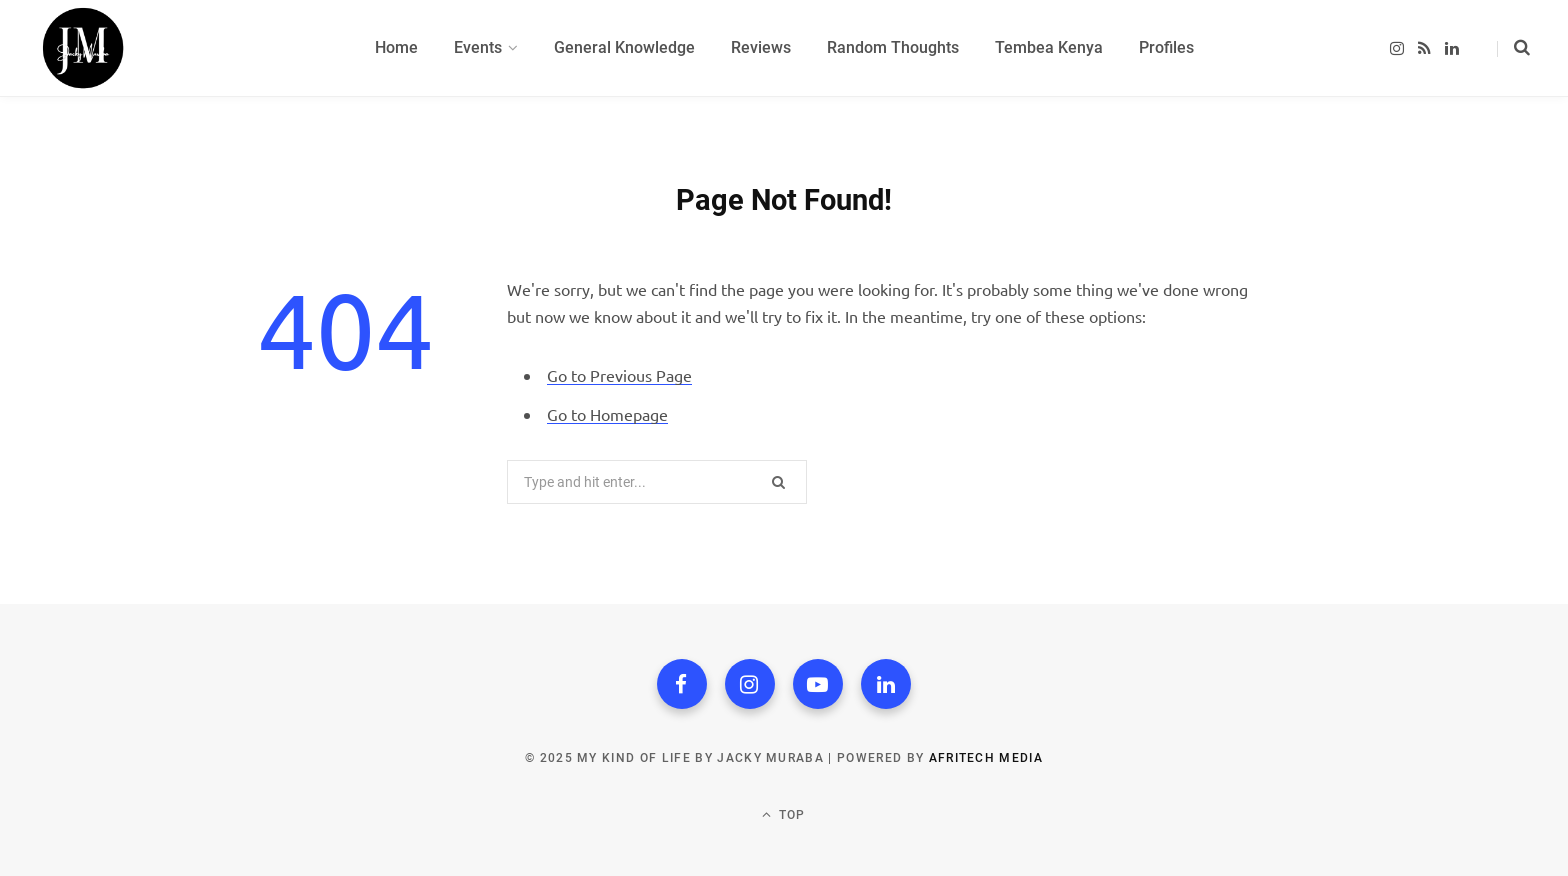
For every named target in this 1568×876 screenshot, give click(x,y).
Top (783, 814)
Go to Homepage (607, 414)
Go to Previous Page (619, 375)
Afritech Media (986, 758)
